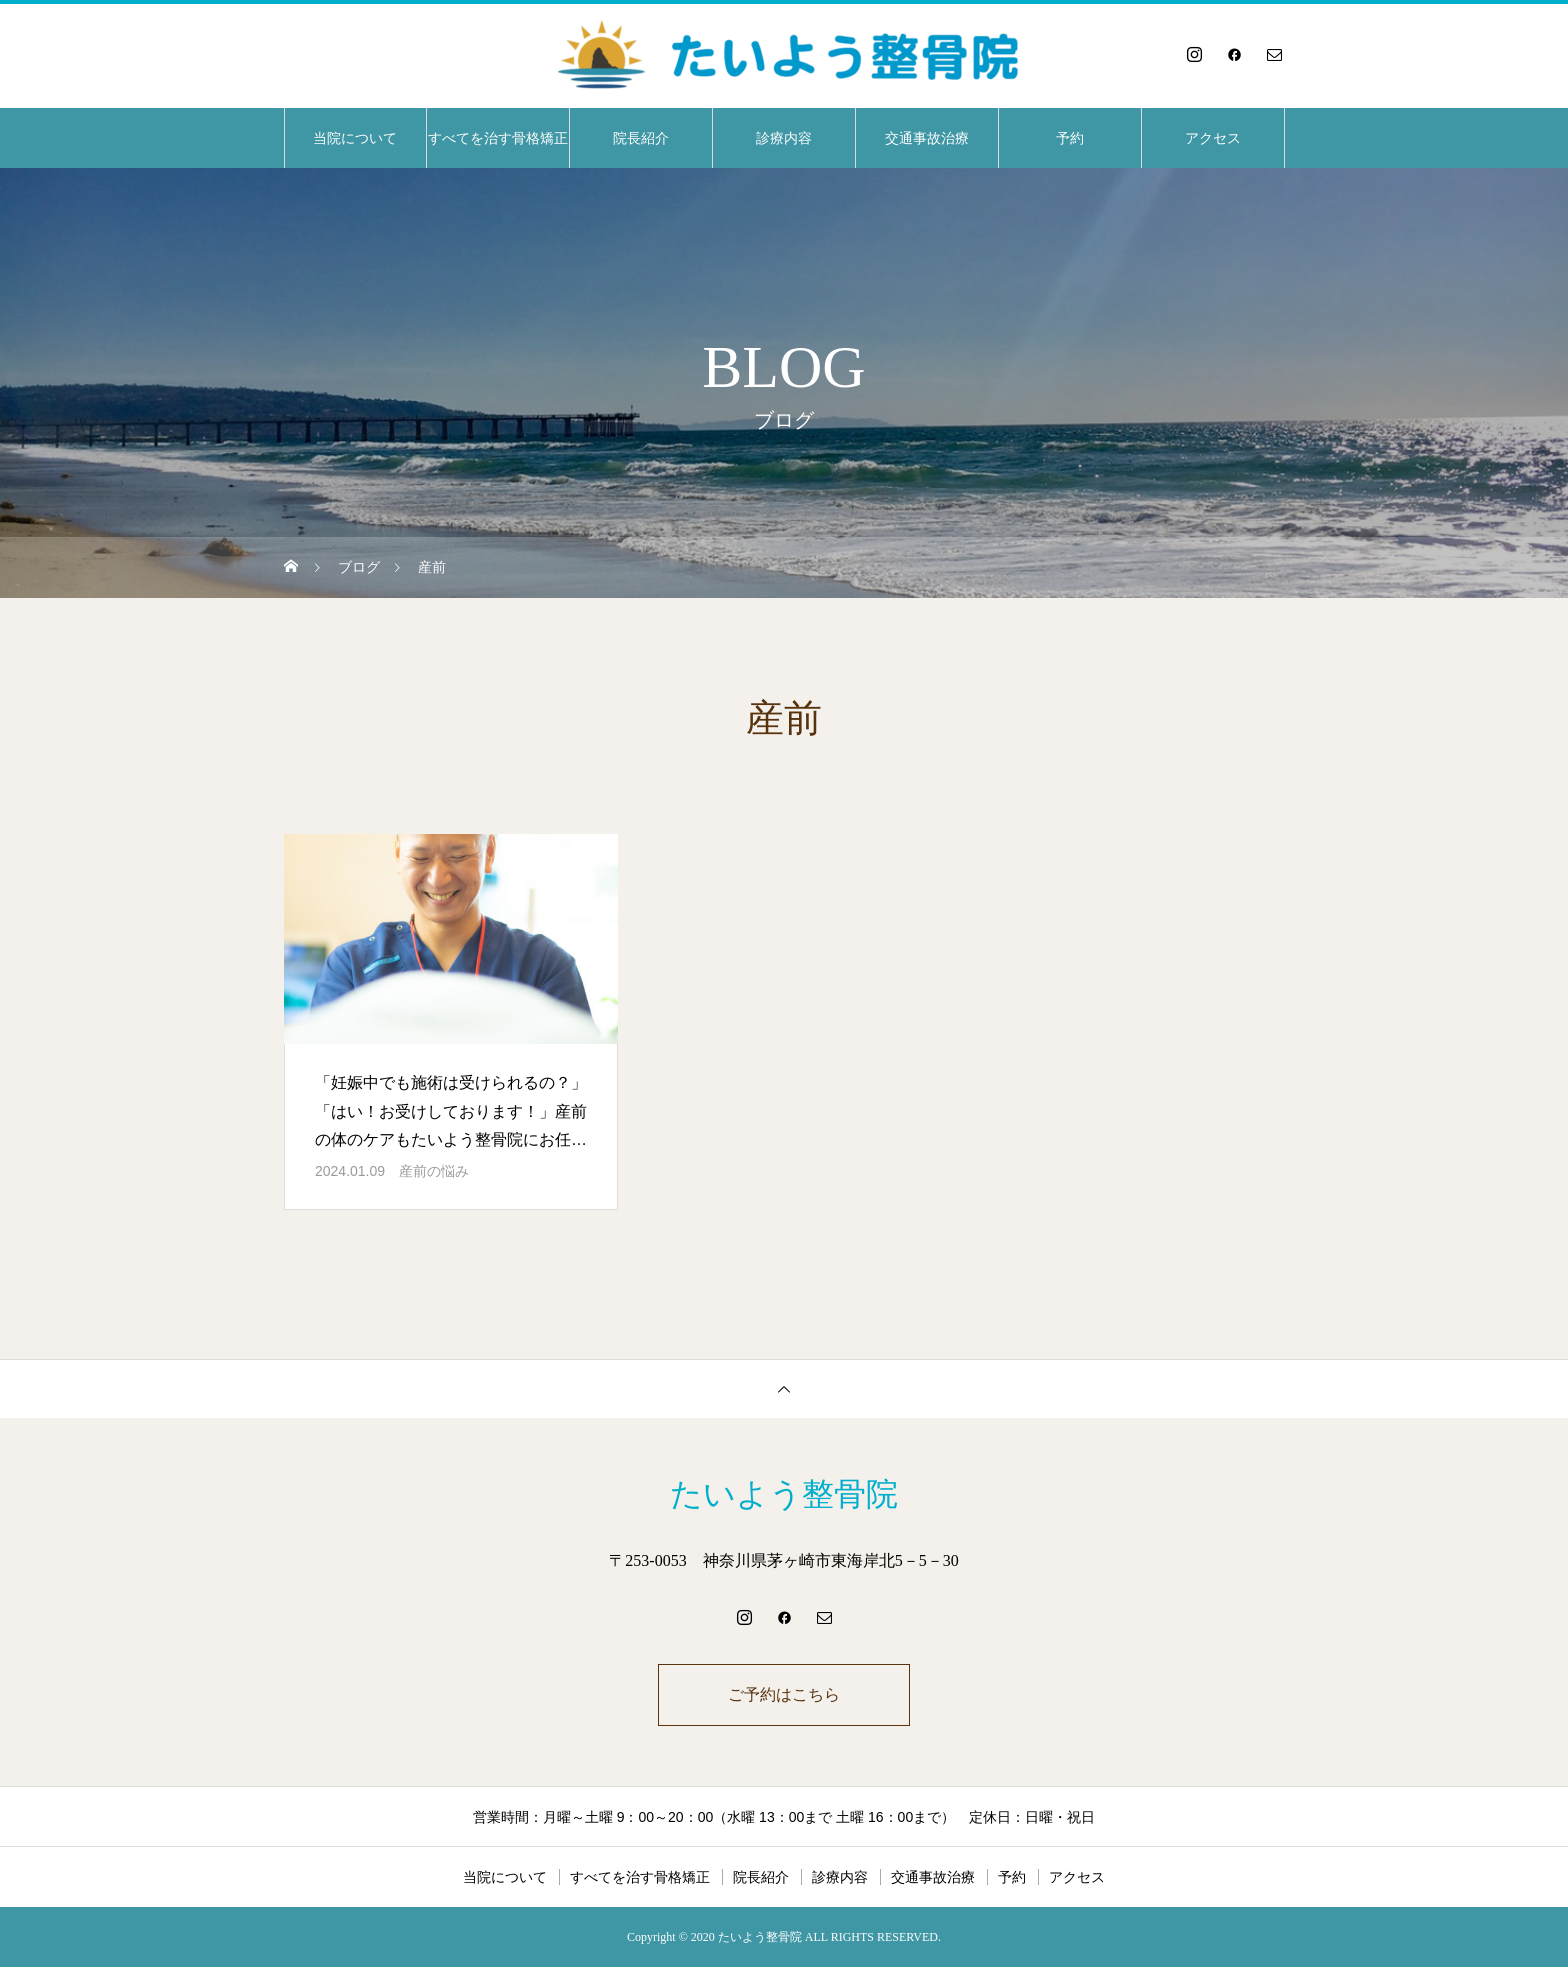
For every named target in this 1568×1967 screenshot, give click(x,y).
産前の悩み (434, 1171)
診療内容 (784, 138)
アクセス (1213, 138)
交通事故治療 (927, 138)
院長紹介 (641, 138)
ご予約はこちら (784, 1694)
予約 (1070, 138)
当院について (355, 138)
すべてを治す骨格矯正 (498, 138)
